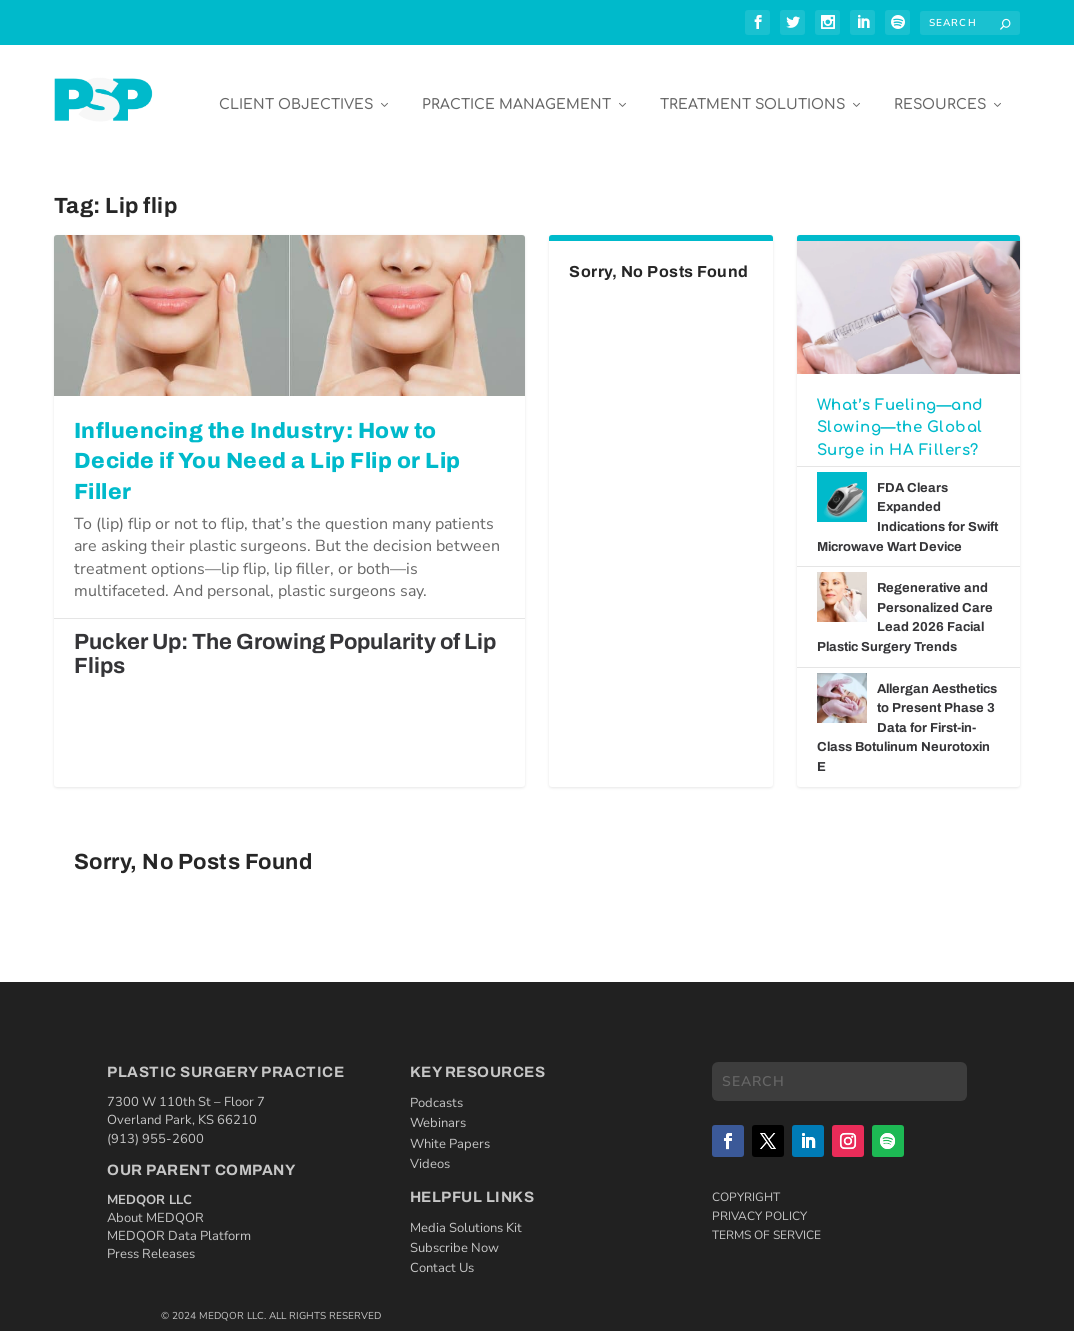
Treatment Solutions (752, 91)
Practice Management (516, 91)
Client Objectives (296, 91)
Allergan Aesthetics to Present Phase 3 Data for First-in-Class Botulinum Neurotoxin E (907, 714)
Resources (940, 91)
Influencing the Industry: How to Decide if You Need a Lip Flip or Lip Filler (267, 448)
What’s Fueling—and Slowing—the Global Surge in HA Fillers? (900, 414)
